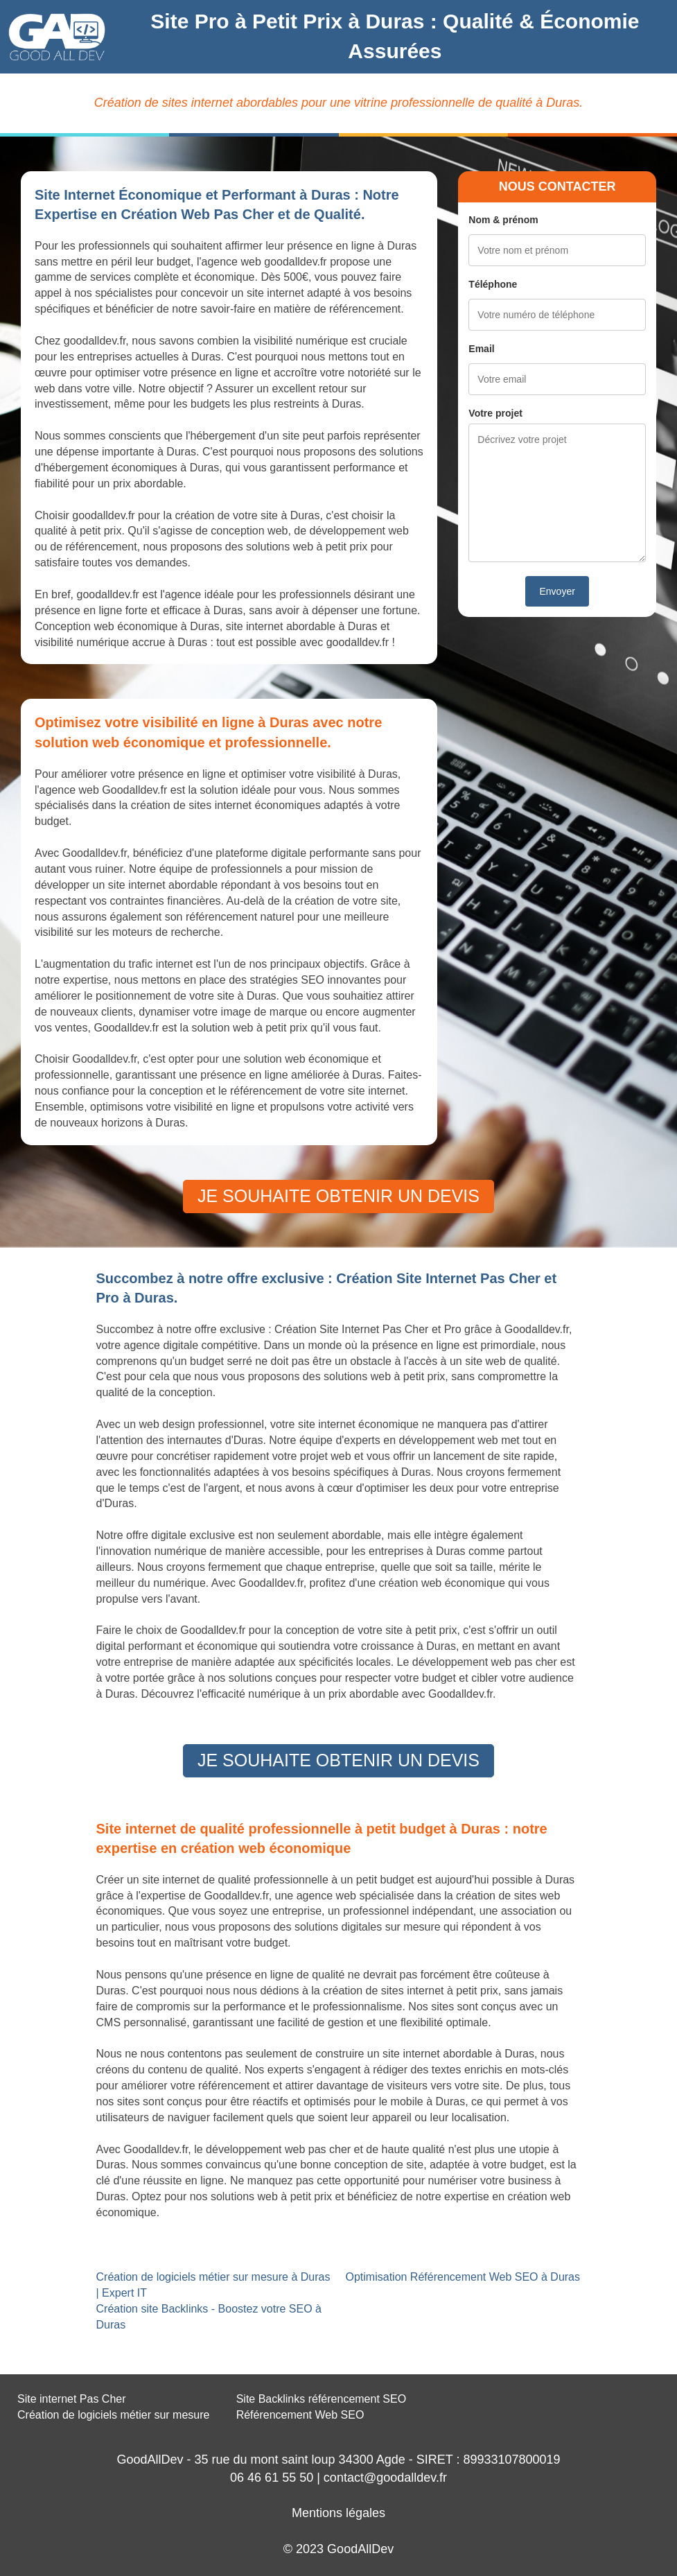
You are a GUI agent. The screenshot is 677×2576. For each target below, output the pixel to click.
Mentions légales (338, 2513)
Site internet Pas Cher (71, 2399)
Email (481, 348)
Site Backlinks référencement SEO (321, 2399)
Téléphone (492, 284)
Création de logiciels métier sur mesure (113, 2415)
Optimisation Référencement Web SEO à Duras (463, 2277)
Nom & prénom (503, 219)
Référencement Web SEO (300, 2415)
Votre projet (495, 413)
